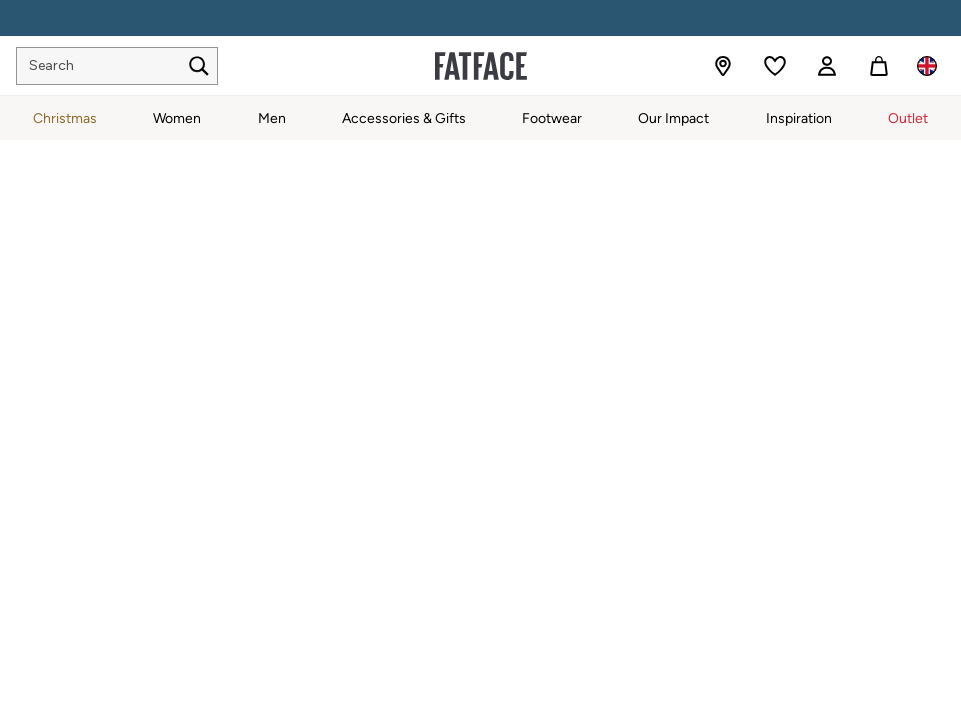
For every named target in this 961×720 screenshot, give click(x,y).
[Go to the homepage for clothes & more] (481, 66)
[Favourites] (775, 66)
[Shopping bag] (879, 66)
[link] (827, 66)
